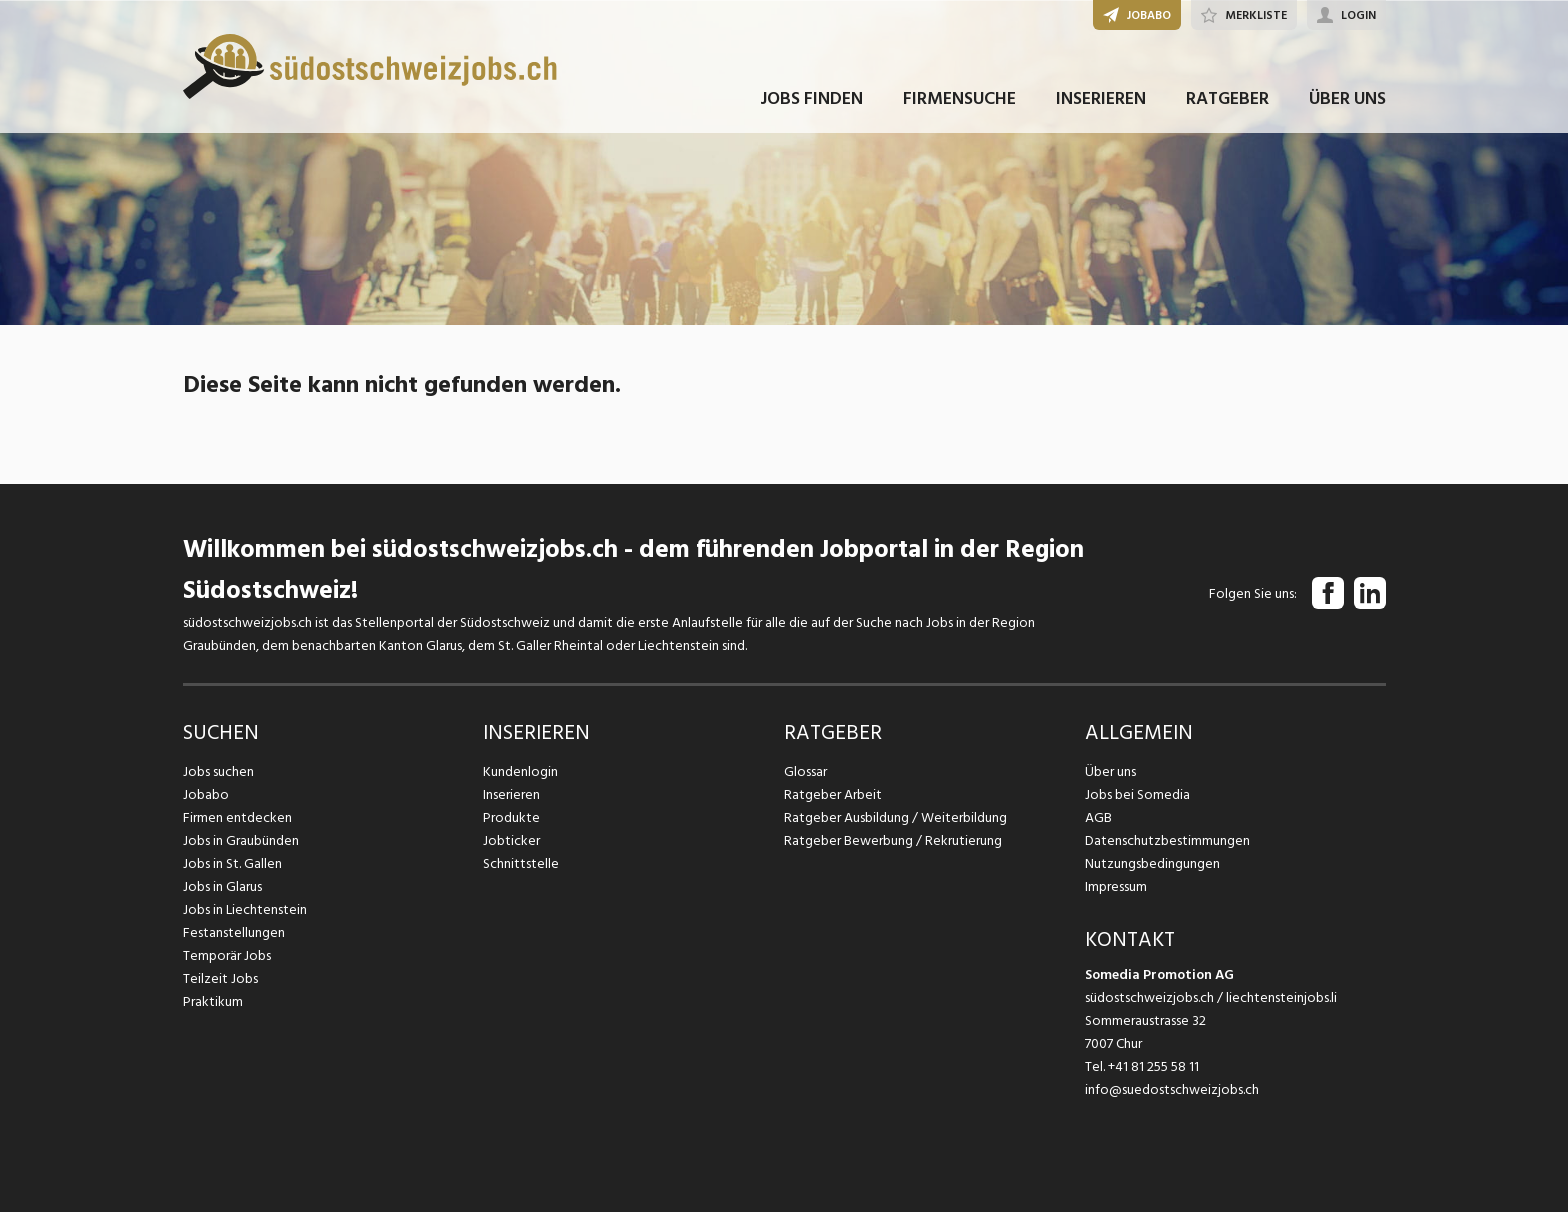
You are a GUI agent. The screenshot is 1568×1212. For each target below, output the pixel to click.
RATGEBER (1227, 98)
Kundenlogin (520, 771)
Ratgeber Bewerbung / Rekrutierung (893, 840)
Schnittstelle (521, 863)
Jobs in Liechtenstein (245, 909)
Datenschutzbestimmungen (1167, 840)
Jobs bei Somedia (1137, 794)
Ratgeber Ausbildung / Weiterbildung (895, 817)
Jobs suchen (218, 771)
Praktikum (213, 1001)
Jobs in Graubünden (241, 840)
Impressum (1116, 886)
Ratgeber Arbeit (833, 794)
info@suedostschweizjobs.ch (1172, 1089)
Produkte (511, 817)
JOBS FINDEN (811, 98)
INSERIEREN (1101, 98)
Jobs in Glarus (222, 886)
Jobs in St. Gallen (232, 863)
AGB (1098, 817)
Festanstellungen (234, 932)
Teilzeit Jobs (220, 978)
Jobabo (206, 794)
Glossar (805, 771)
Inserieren (511, 794)
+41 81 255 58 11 (1153, 1066)
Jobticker (511, 840)
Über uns (1110, 771)
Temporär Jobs (227, 955)
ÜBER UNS (1347, 98)
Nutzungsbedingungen (1152, 863)
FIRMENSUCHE (959, 98)
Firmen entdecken (237, 817)
